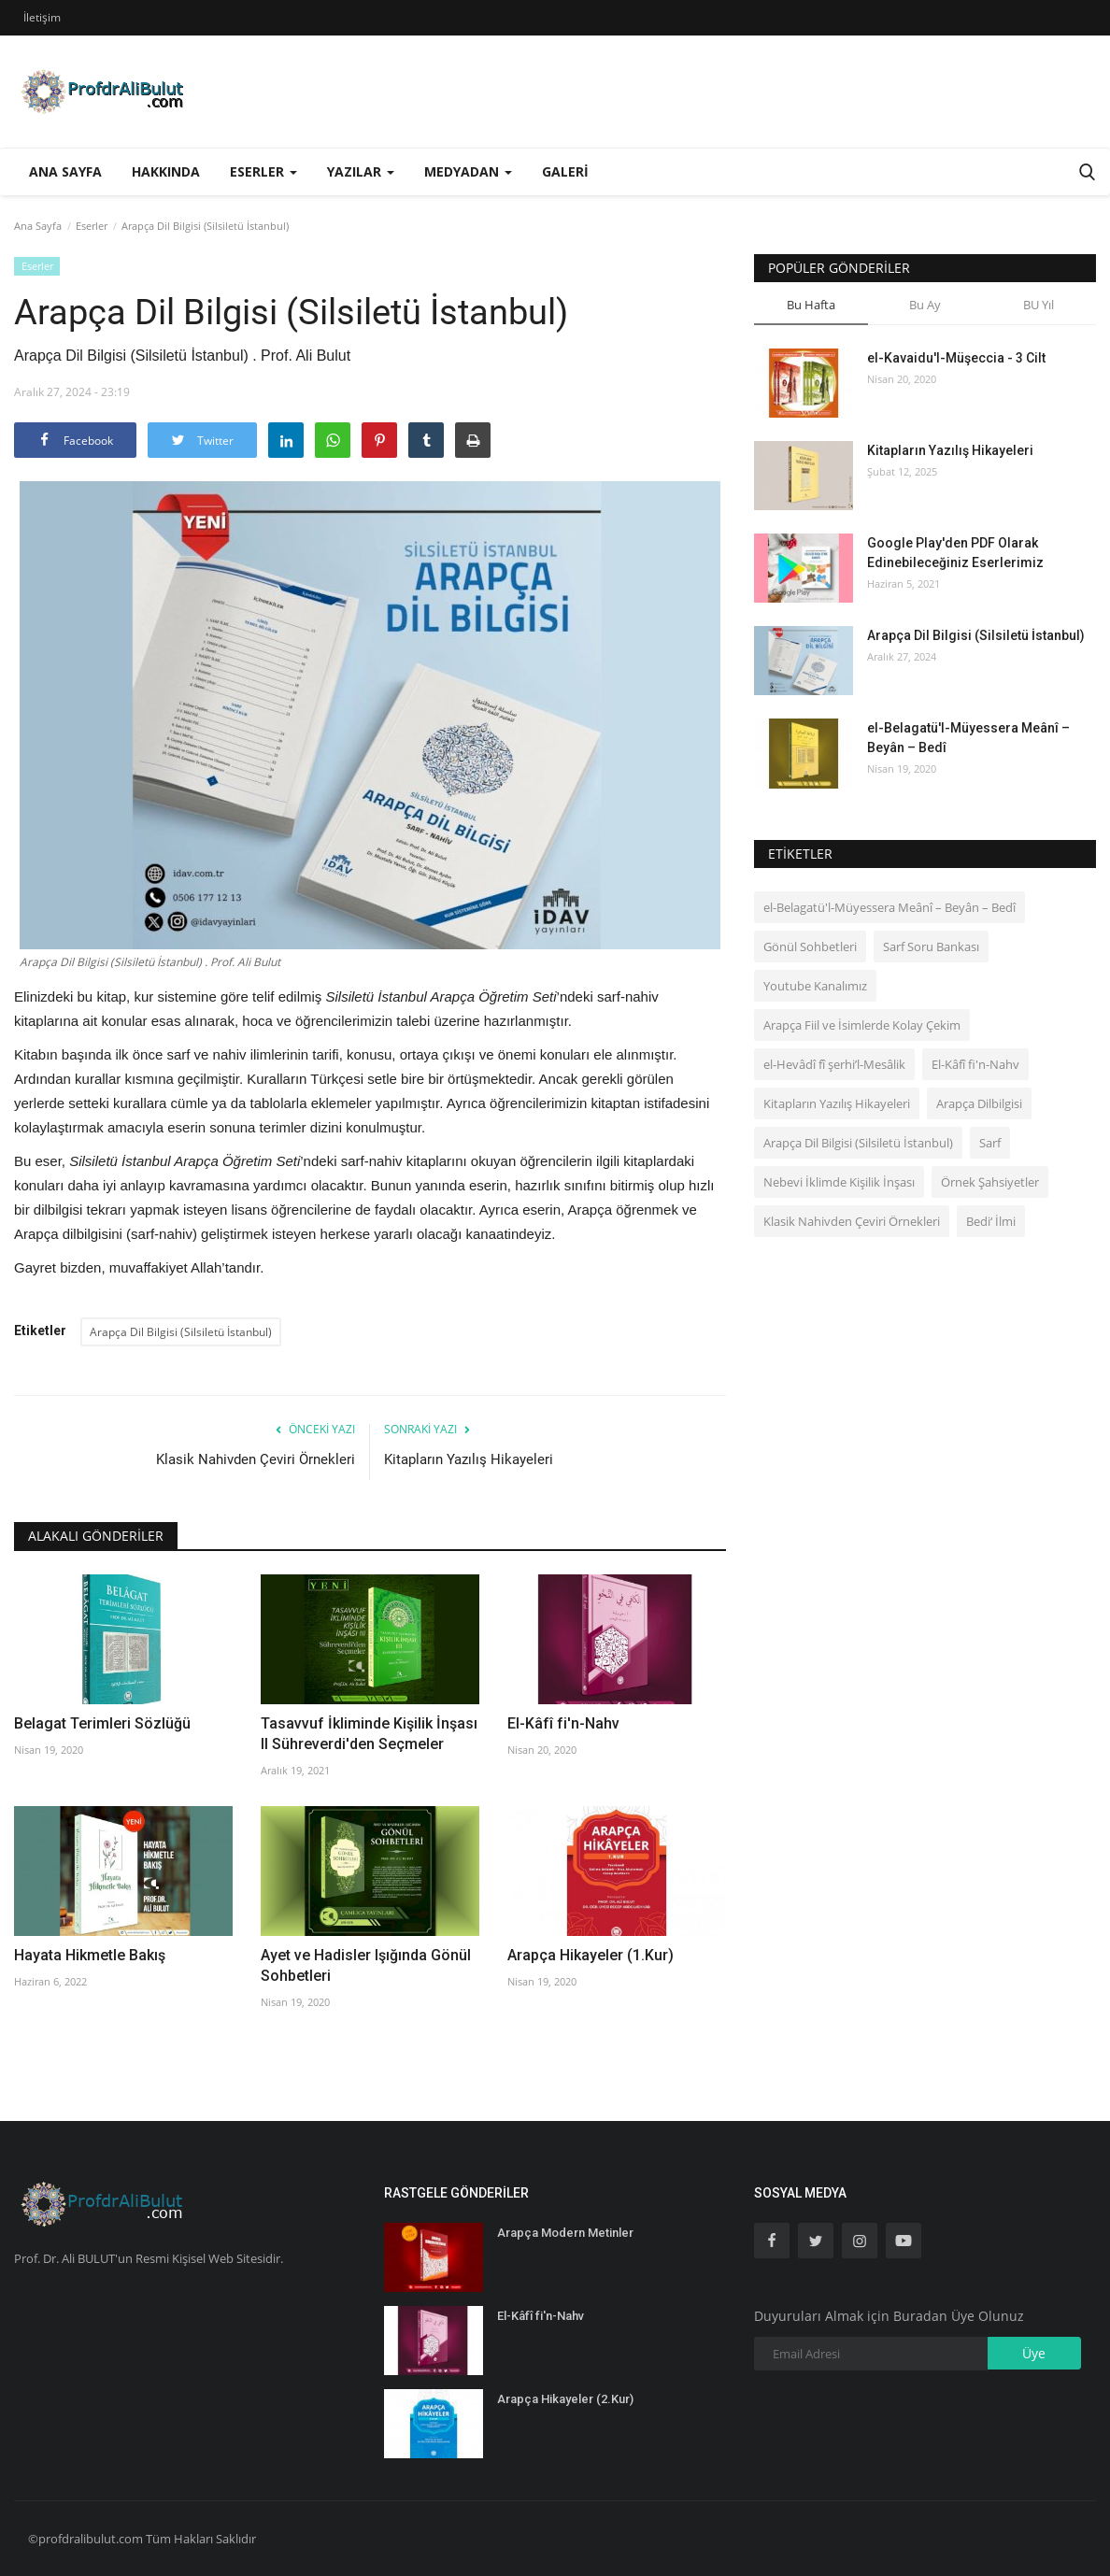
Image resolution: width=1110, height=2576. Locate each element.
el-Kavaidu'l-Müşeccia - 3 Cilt (956, 357)
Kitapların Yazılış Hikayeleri (468, 1459)
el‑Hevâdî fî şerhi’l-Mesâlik (834, 1064)
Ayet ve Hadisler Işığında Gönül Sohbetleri (366, 1965)
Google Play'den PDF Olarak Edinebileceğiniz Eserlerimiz (955, 552)
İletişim (42, 17)
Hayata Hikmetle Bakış (89, 1955)
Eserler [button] (263, 171)
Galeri (565, 171)
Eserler (91, 226)
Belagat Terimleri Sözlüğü (102, 1723)
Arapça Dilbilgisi (979, 1103)
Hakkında (166, 171)
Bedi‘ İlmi (991, 1221)
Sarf (990, 1142)
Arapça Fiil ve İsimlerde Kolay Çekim (862, 1025)
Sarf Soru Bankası (931, 946)
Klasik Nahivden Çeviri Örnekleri (255, 1459)
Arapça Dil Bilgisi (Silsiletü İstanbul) (181, 1332)
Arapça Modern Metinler (565, 2233)
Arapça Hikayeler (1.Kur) (590, 1955)
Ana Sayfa (65, 171)
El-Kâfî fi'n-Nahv (563, 1723)
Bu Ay (925, 304)
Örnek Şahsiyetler (990, 1182)
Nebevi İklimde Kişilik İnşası (839, 1182)
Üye (1034, 2353)
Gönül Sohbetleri (810, 946)
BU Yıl (1038, 304)
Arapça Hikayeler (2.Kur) (565, 2399)
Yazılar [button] (360, 171)
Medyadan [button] (468, 171)
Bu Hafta (811, 304)
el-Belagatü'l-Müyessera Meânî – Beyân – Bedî (968, 737)
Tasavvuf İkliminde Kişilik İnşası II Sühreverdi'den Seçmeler (369, 1734)
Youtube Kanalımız (815, 985)
